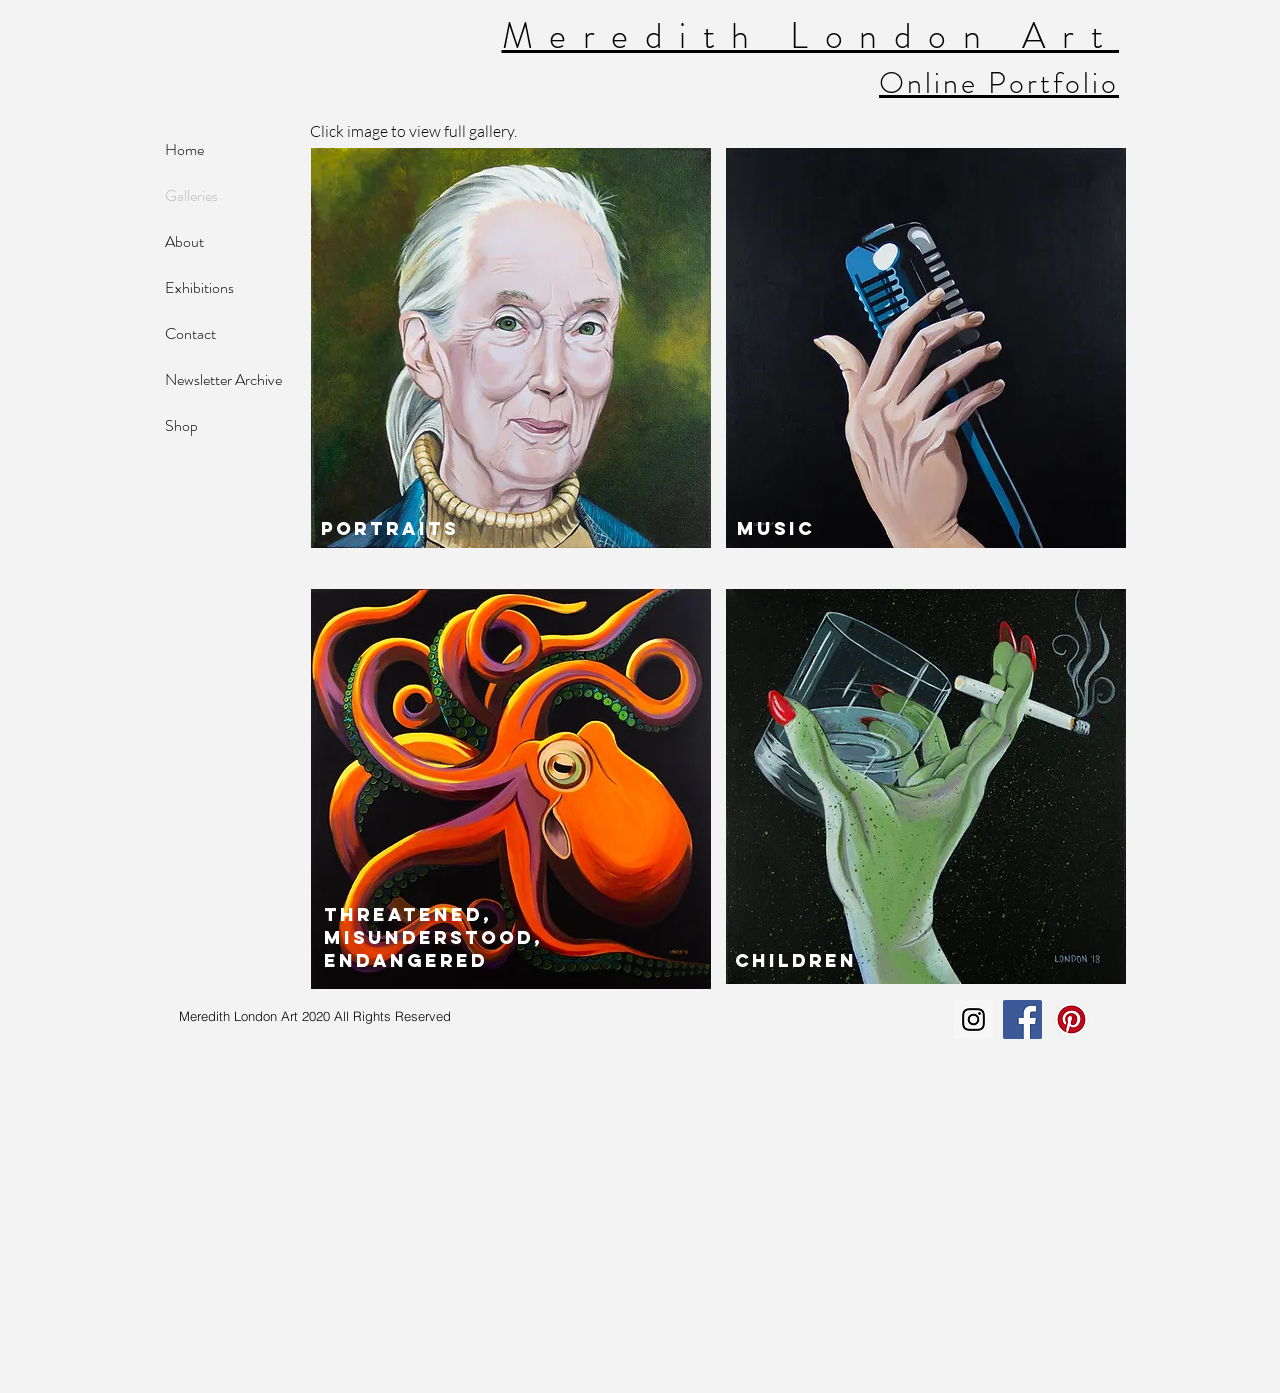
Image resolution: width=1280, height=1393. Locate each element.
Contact (190, 333)
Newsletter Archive (223, 379)
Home (184, 149)
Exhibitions (199, 287)
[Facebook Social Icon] (1022, 1019)
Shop (181, 425)
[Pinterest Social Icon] (1071, 1019)
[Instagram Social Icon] (973, 1019)
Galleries (191, 195)
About (184, 241)
